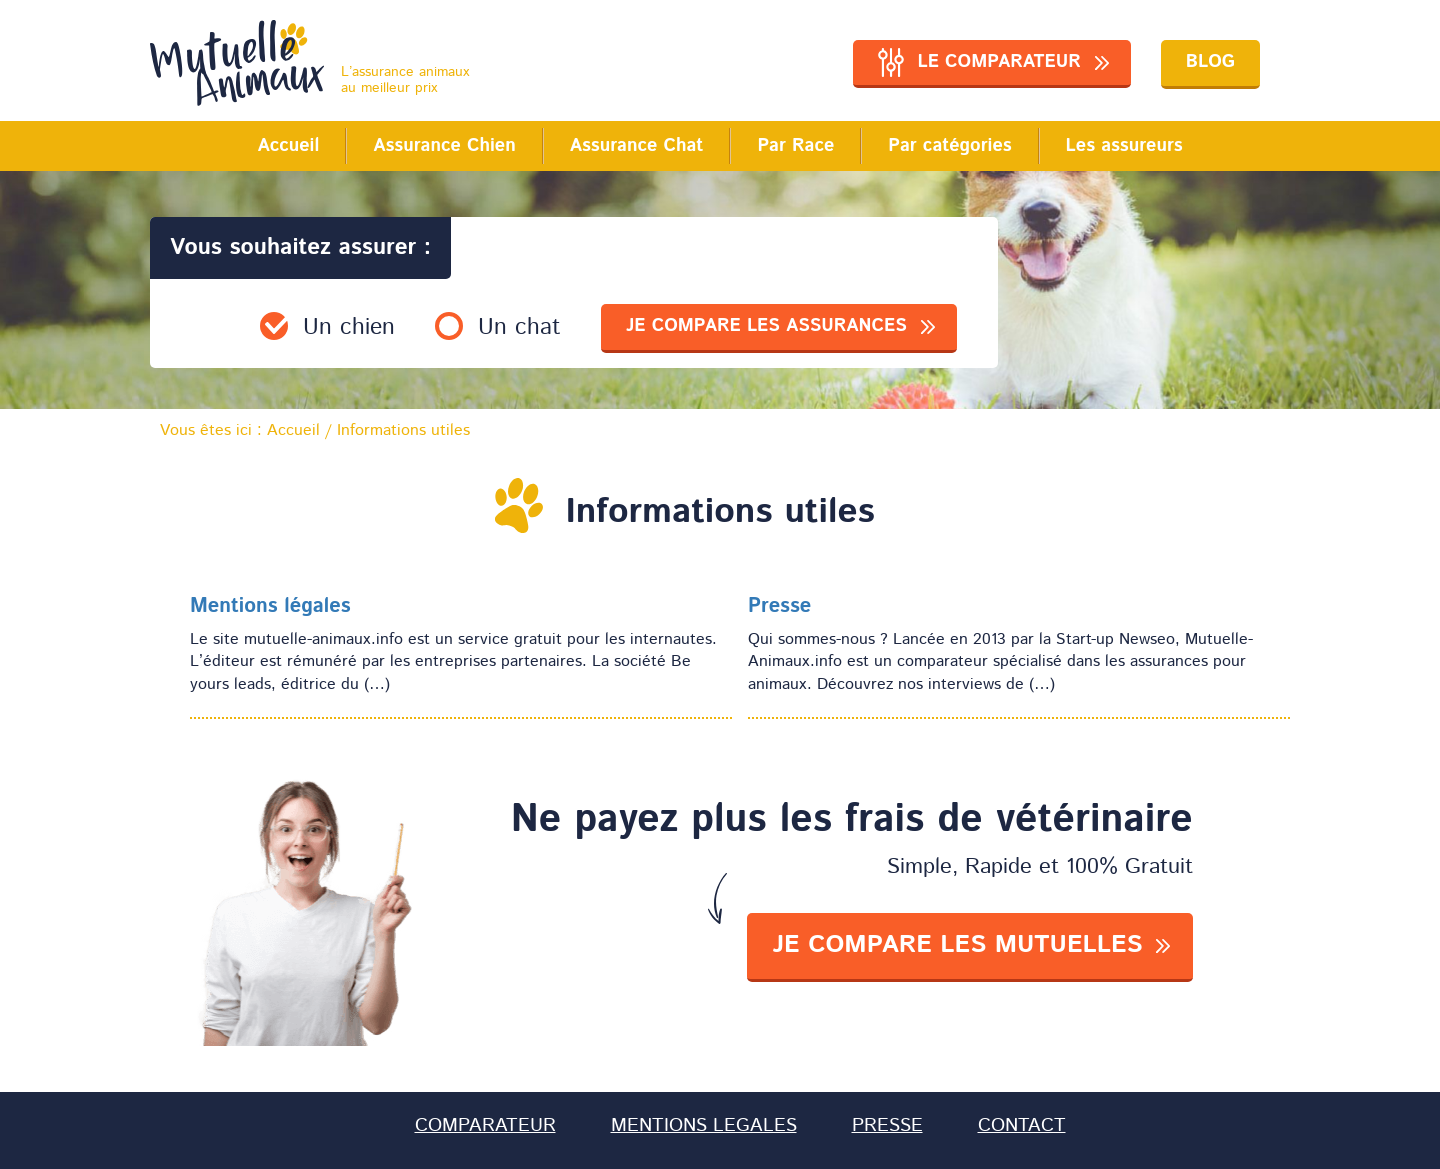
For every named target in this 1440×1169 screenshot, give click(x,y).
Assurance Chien (444, 146)
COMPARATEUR (485, 1125)
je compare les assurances (766, 326)
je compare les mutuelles (957, 945)
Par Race (795, 146)
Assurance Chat (637, 146)
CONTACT (1022, 1125)
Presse (779, 607)
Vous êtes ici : (240, 431)
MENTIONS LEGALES (704, 1125)
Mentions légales (270, 607)
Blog (1210, 62)
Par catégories (949, 146)
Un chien (349, 328)
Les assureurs (1124, 146)
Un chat (519, 328)
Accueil (288, 146)
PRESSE (887, 1125)
